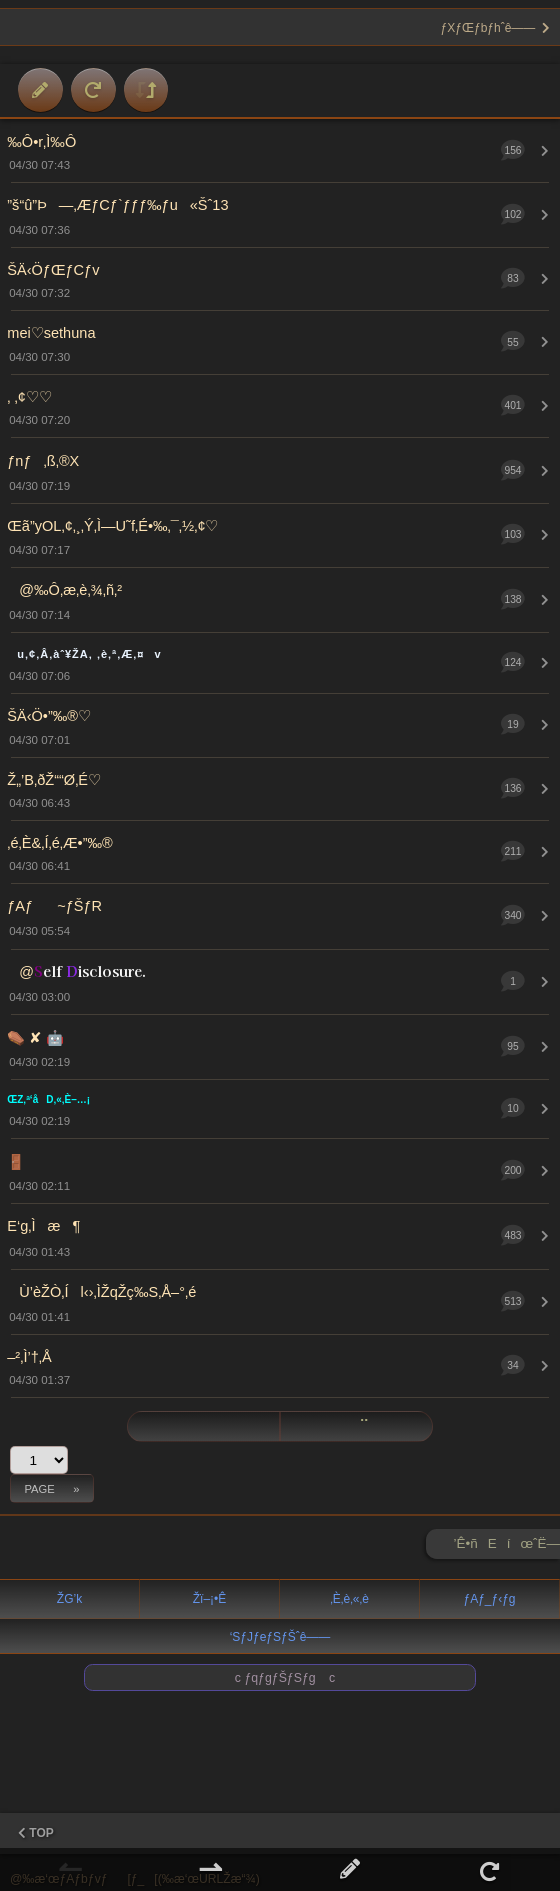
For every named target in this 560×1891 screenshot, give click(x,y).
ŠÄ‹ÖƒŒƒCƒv (53, 270)
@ (76, 971)
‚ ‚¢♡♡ (29, 397)
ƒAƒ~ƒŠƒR (54, 906)
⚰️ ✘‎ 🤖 (35, 1038)
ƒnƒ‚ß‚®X (43, 461)
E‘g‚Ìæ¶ (43, 1226)
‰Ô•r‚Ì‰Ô (41, 142)
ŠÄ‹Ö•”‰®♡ (49, 716)
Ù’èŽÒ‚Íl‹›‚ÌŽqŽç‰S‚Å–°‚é (101, 1292)
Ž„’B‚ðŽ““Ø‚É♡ (54, 780)
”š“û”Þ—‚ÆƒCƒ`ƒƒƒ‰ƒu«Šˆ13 (117, 205)
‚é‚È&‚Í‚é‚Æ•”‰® (60, 843)
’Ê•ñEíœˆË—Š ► (507, 1547)
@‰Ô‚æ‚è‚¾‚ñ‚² (64, 590)
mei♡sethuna (51, 333)
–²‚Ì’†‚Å (29, 1357)
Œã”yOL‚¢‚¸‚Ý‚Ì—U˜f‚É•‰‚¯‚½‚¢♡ (112, 526)
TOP (36, 1833)
